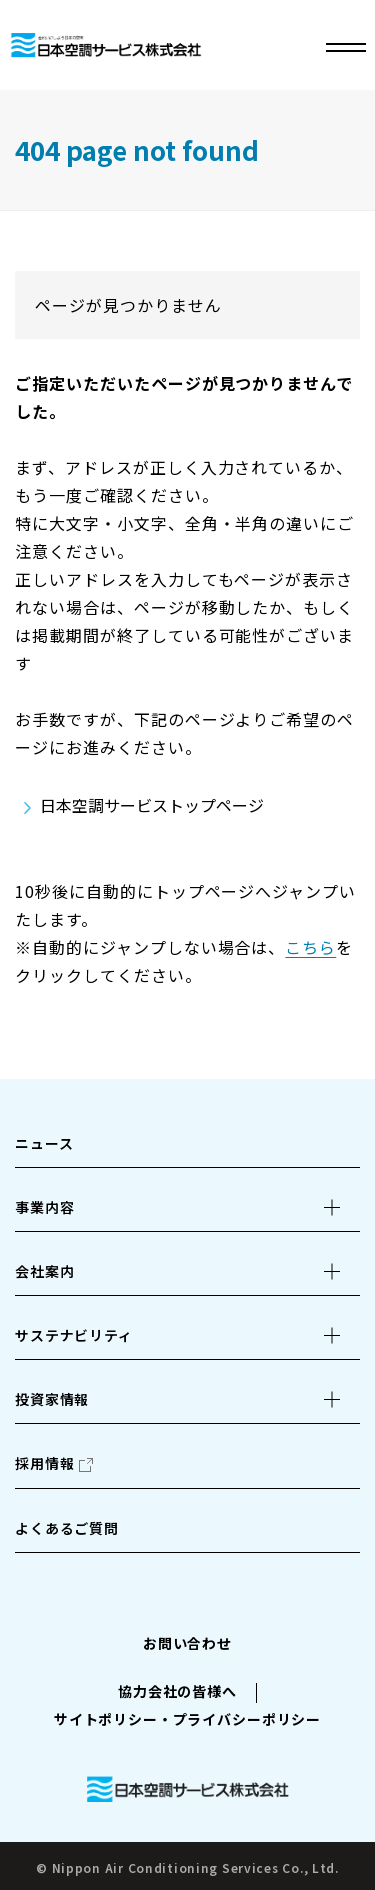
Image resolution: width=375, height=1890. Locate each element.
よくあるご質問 (67, 1528)
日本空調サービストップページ (152, 805)
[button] (187, 1207)
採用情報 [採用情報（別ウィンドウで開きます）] (44, 1463)
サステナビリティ (74, 1335)
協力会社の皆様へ (177, 1691)
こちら (310, 947)
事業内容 (44, 1207)
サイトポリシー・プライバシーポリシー (187, 1719)
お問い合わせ (187, 1643)
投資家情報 (52, 1399)
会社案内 (44, 1271)
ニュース (44, 1143)
